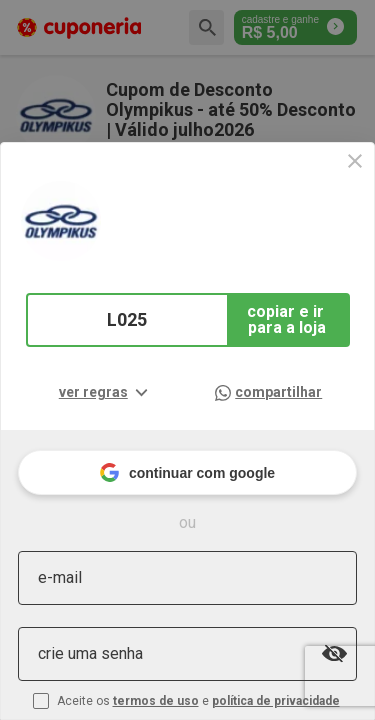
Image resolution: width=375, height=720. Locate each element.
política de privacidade (276, 701)
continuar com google (187, 472)
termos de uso (156, 701)
